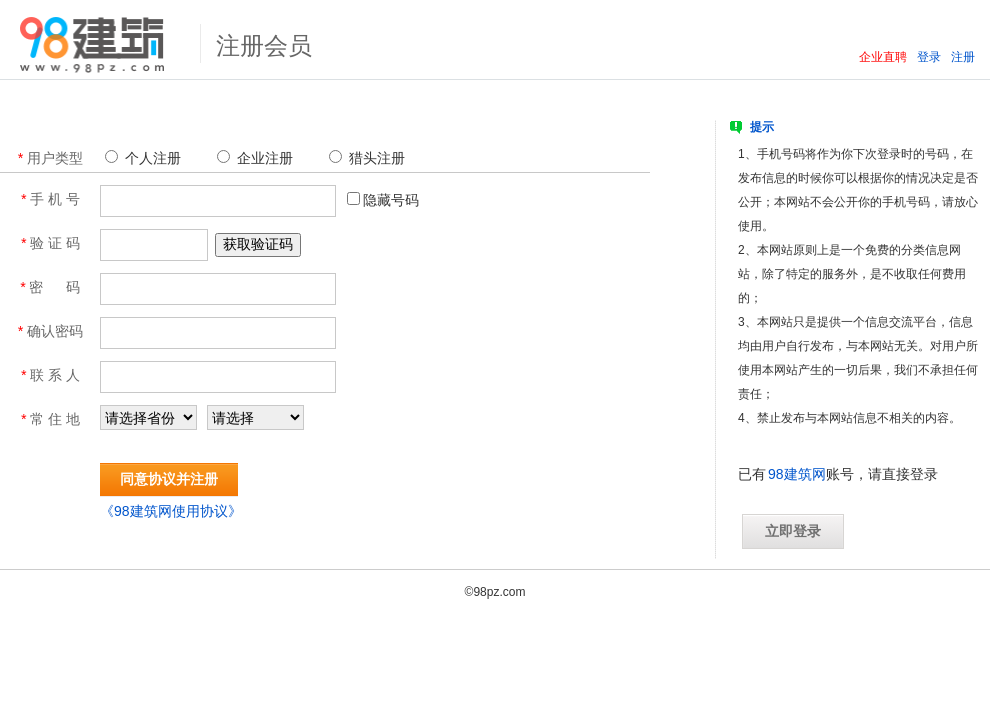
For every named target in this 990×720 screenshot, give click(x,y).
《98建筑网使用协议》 (171, 511)
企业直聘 (883, 57)
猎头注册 (369, 158)
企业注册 (257, 158)
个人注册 (145, 158)
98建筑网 (797, 474)
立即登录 (793, 531)
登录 (929, 57)
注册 (963, 57)
